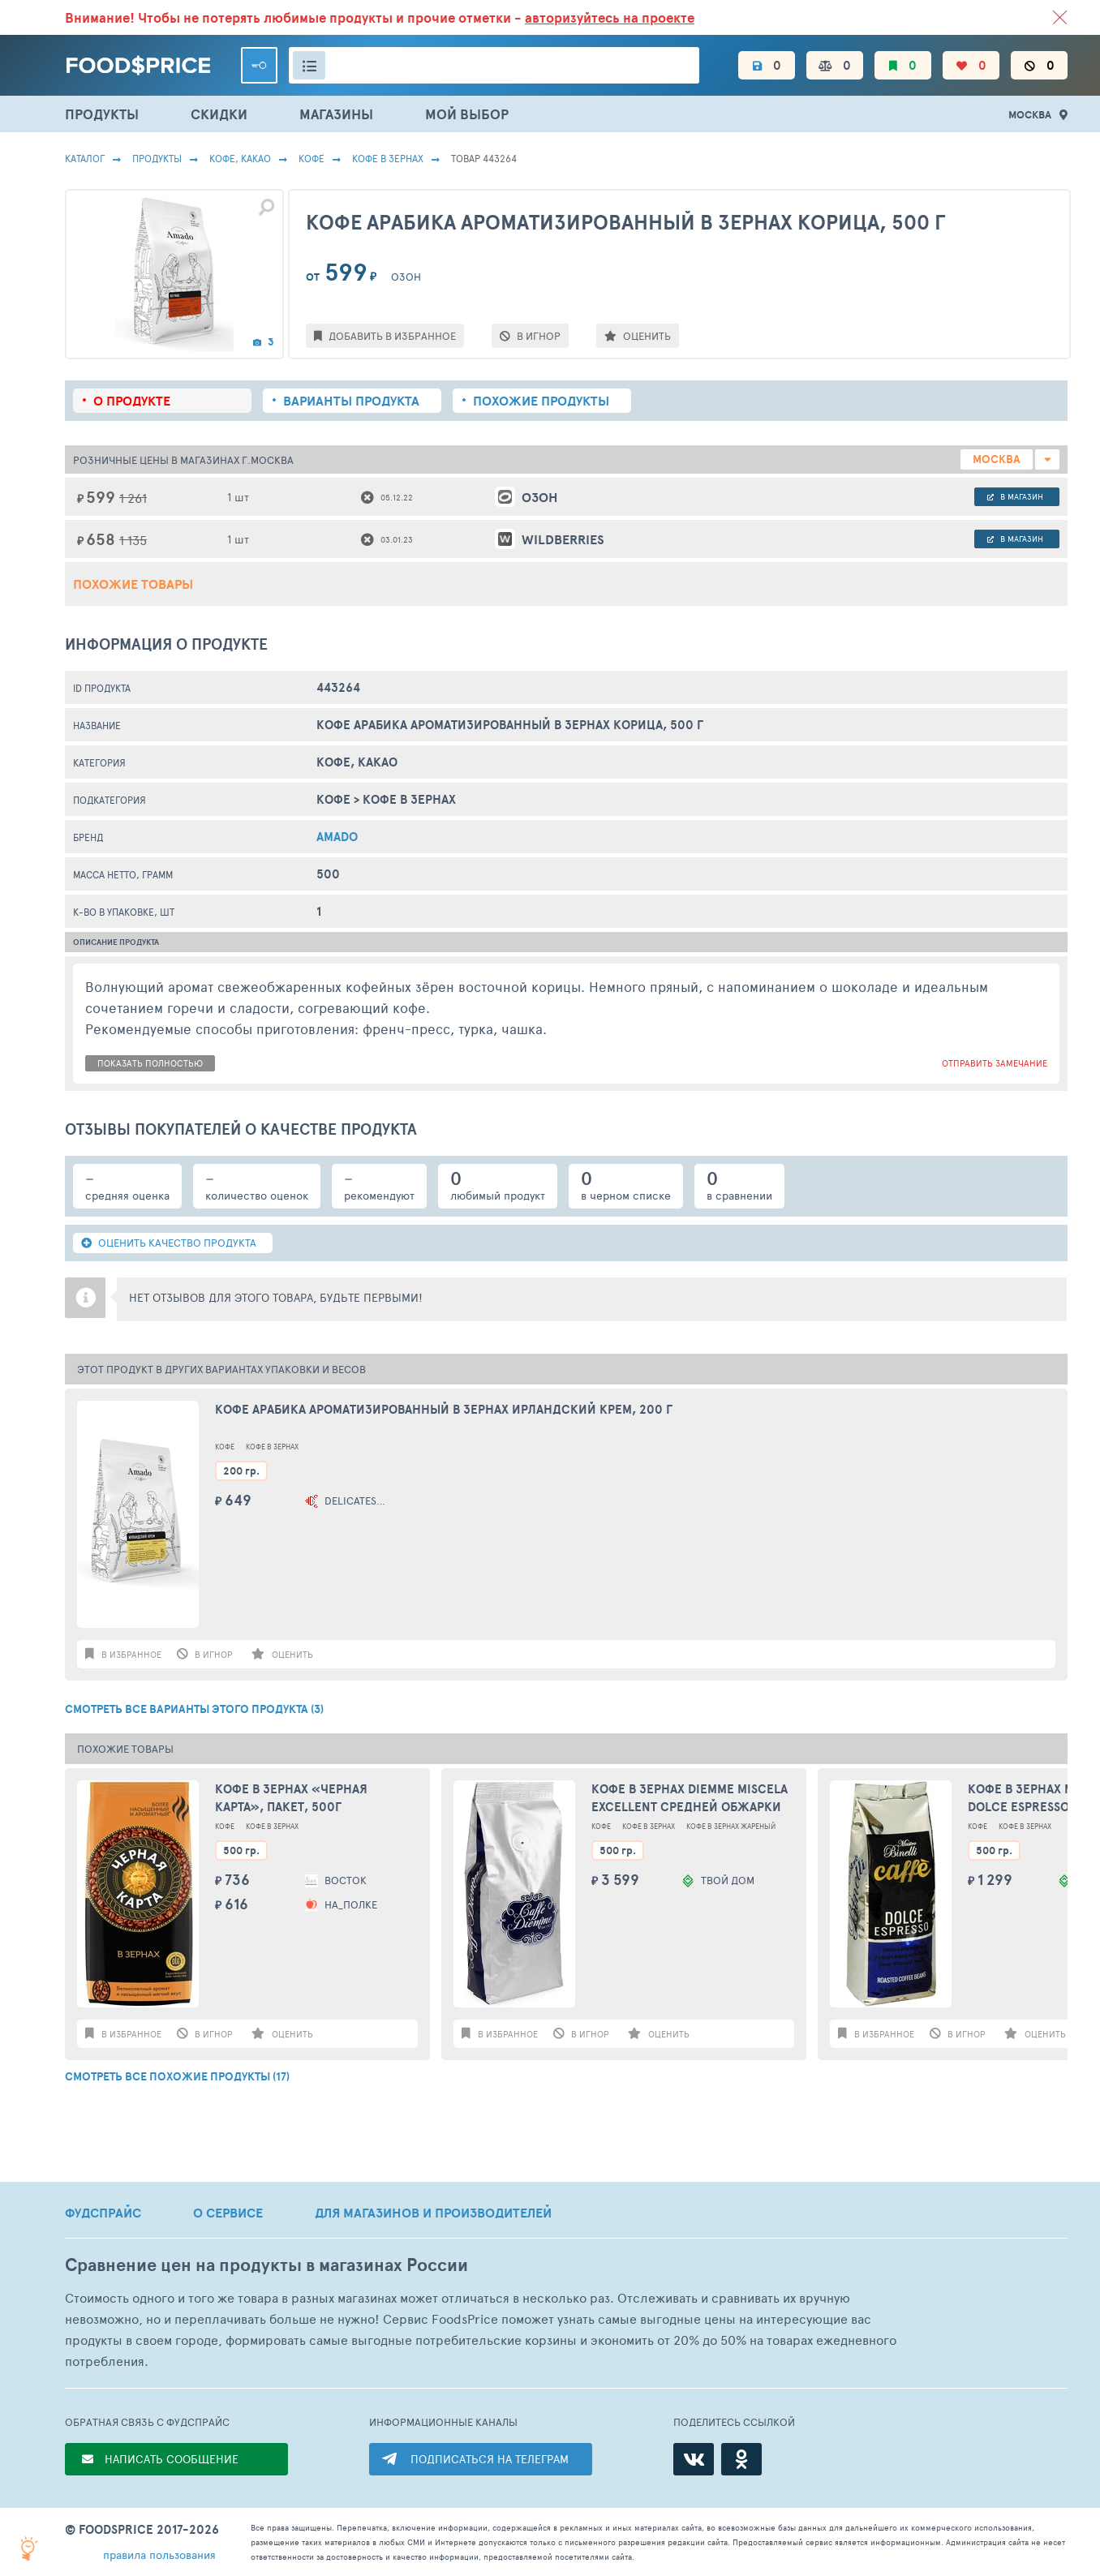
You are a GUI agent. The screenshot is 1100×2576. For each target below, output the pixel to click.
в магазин (1015, 496)
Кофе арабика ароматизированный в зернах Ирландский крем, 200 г (443, 1410)
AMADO (337, 836)
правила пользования (159, 2554)
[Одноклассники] (741, 2459)
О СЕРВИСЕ (228, 2212)
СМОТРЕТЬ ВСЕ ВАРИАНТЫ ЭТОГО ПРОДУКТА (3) (194, 1709)
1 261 (133, 497)
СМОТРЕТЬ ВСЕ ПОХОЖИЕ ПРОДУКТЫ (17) (177, 2076)
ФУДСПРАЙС (103, 2212)
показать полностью (150, 1063)
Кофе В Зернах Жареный (731, 1826)
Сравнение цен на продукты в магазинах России (266, 2265)
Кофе (311, 158)
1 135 (133, 539)
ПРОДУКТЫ (102, 114)
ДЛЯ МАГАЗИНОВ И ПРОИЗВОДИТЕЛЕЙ (433, 2212)
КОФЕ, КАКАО (240, 158)
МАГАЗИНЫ (336, 114)
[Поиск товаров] (494, 65)
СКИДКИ (219, 114)
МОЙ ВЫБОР (467, 114)
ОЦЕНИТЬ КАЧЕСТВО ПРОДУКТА (168, 1242)
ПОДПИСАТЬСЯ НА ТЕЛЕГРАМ (489, 2459)
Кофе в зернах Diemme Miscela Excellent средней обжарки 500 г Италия (689, 1798)
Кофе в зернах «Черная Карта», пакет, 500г (291, 1798)
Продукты (157, 158)
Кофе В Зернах (387, 158)
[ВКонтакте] (693, 2459)
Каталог (85, 158)
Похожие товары (133, 584)
